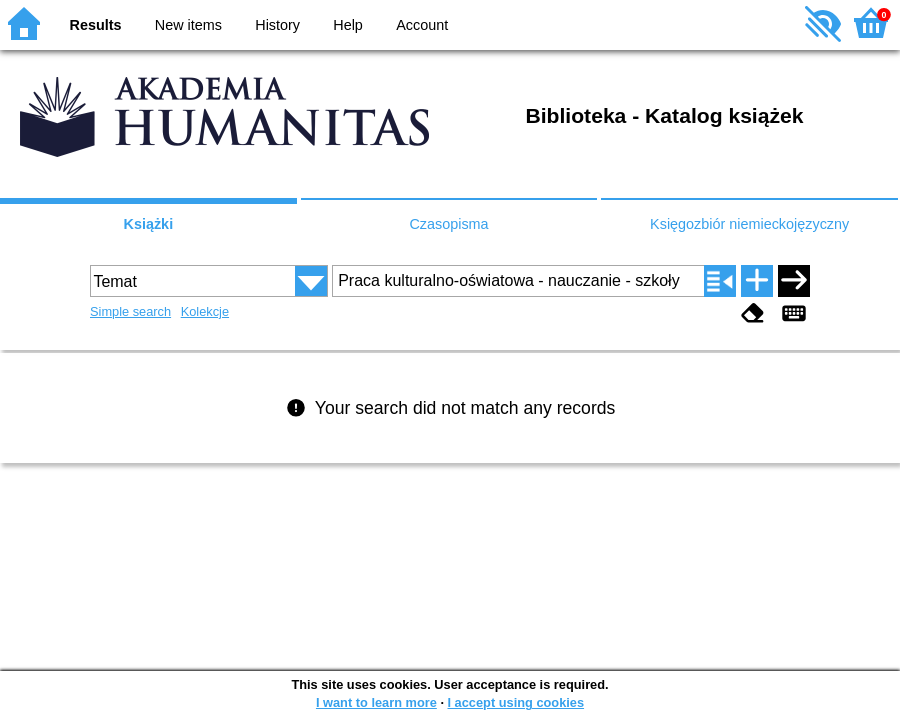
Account (422, 25)
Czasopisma (448, 224)
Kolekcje (205, 311)
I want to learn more (376, 702)
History (277, 25)
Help (348, 25)
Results (96, 25)
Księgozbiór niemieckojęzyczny (749, 224)
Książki (149, 224)
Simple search (130, 311)
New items (188, 25)
